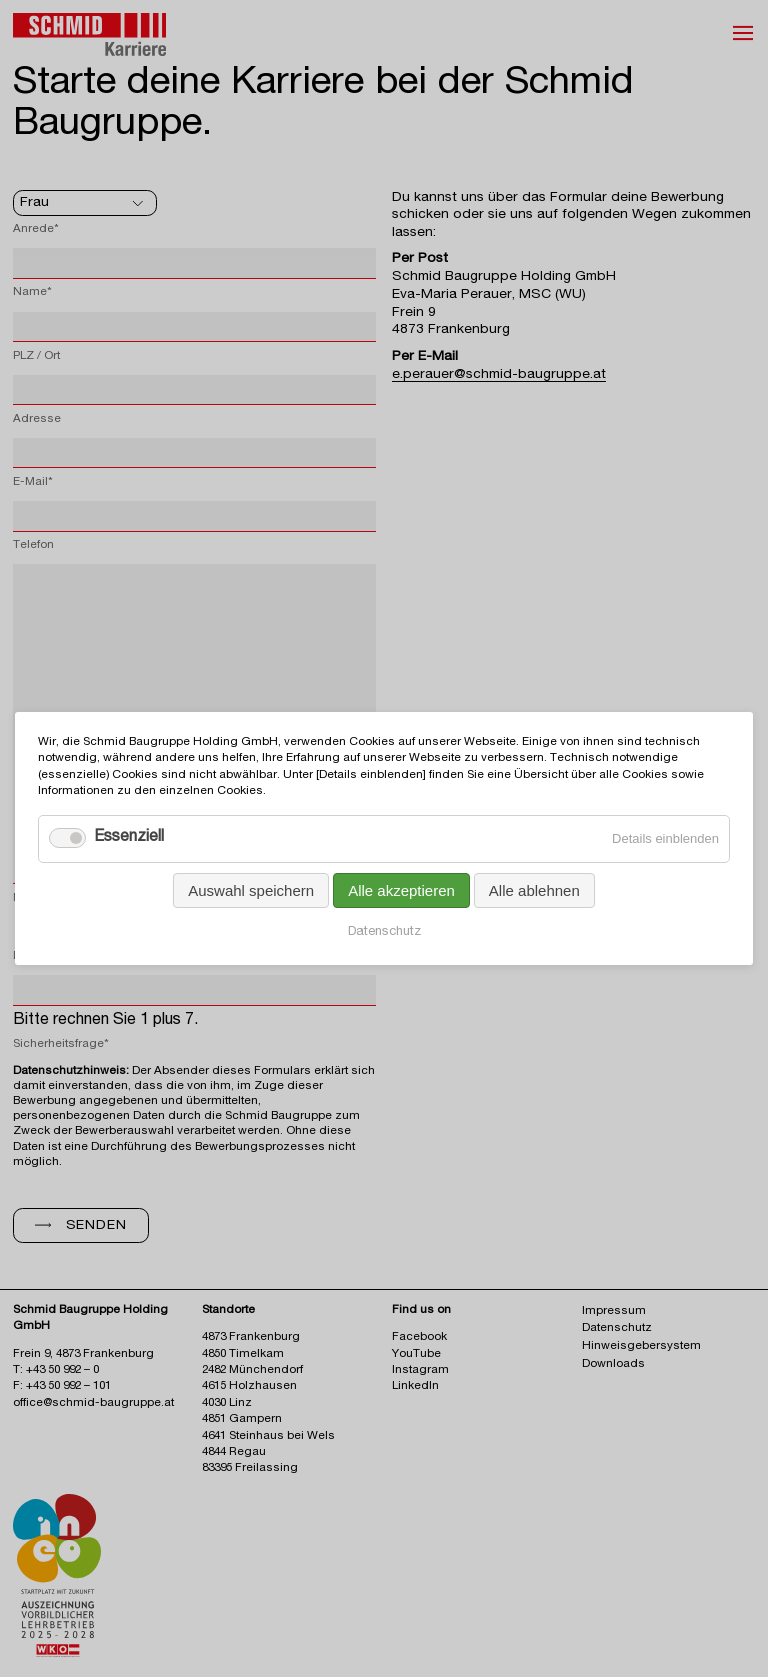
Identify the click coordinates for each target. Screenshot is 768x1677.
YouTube (416, 1354)
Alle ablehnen (534, 890)
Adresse (37, 419)
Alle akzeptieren (401, 890)
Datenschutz (384, 932)
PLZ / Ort (36, 356)
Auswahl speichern (251, 890)
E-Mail (33, 482)
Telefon (33, 545)
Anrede (36, 229)
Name (32, 292)
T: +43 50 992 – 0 (56, 1370)
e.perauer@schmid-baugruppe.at (499, 375)
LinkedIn (415, 1386)
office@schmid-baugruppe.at (93, 1403)
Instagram (420, 1370)
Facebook (419, 1337)
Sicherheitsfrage (61, 1044)
